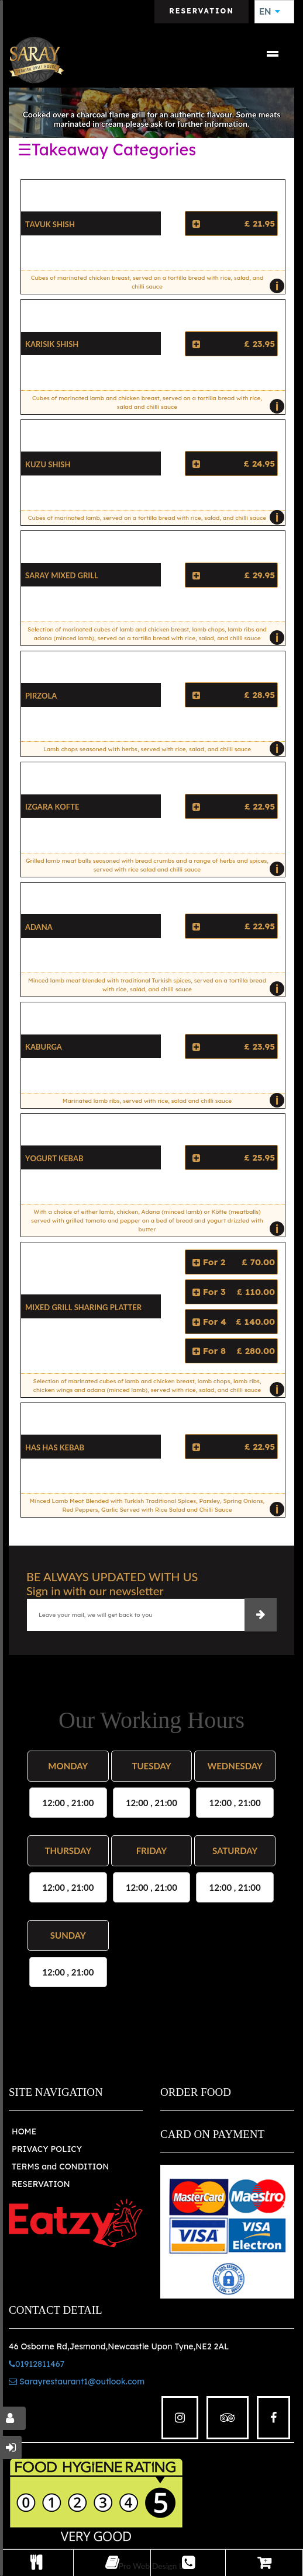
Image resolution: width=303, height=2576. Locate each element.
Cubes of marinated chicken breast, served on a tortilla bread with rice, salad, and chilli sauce (155, 284)
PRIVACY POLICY (47, 2149)
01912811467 (36, 2364)
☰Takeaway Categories (107, 149)
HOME (24, 2131)
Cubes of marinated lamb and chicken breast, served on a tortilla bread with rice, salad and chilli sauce (155, 404)
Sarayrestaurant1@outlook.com (76, 2381)
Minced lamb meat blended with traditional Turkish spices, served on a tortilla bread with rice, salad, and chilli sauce (153, 987)
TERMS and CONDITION (60, 2166)
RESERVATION (41, 2184)
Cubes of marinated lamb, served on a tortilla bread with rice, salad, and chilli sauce (153, 517)
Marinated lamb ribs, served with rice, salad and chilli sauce (171, 1100)
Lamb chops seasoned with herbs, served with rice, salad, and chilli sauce (161, 748)
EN (269, 11)
